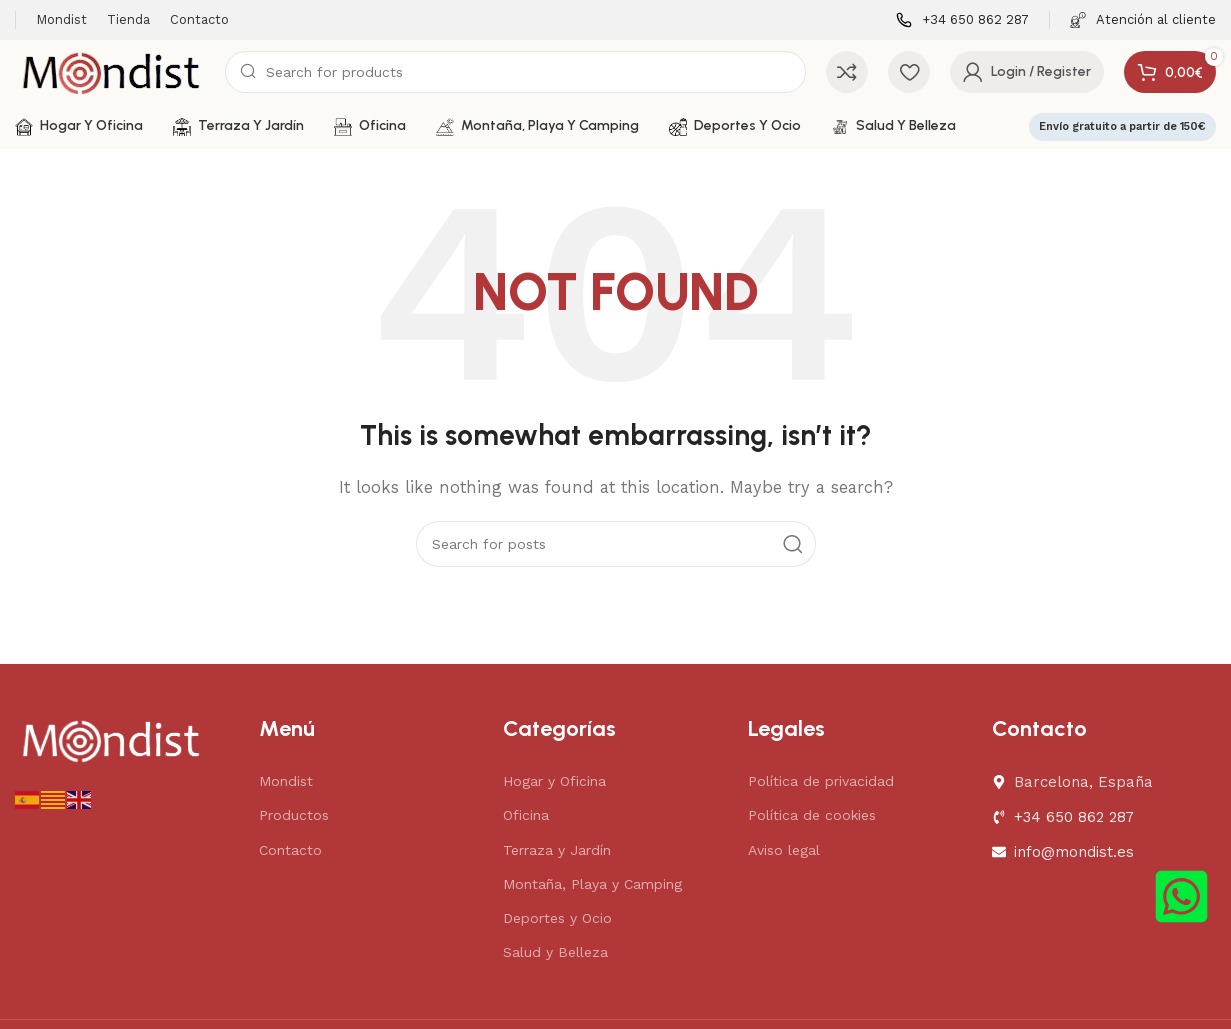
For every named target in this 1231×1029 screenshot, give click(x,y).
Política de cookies (812, 815)
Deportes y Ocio (557, 918)
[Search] (515, 72)
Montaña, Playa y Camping (592, 884)
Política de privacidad (821, 781)
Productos (294, 815)
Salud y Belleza (555, 952)
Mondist (286, 781)
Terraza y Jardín (557, 850)
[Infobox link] (962, 20)
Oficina (526, 815)
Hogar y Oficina (554, 781)
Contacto (290, 850)
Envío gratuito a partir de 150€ (1122, 126)
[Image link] (110, 739)
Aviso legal (784, 850)
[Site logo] (110, 71)
